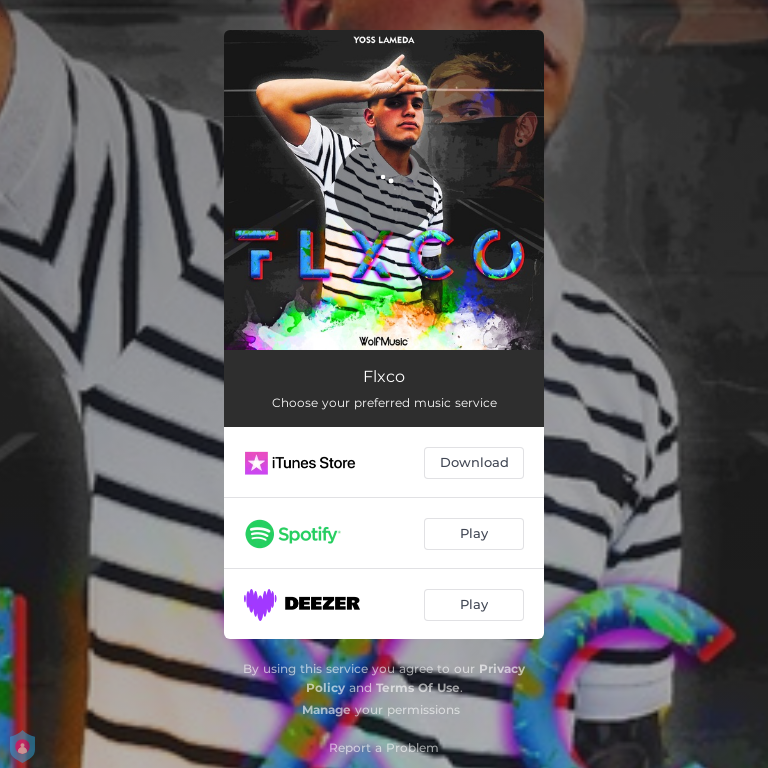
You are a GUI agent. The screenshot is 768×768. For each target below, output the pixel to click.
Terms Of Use (418, 687)
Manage (326, 709)
